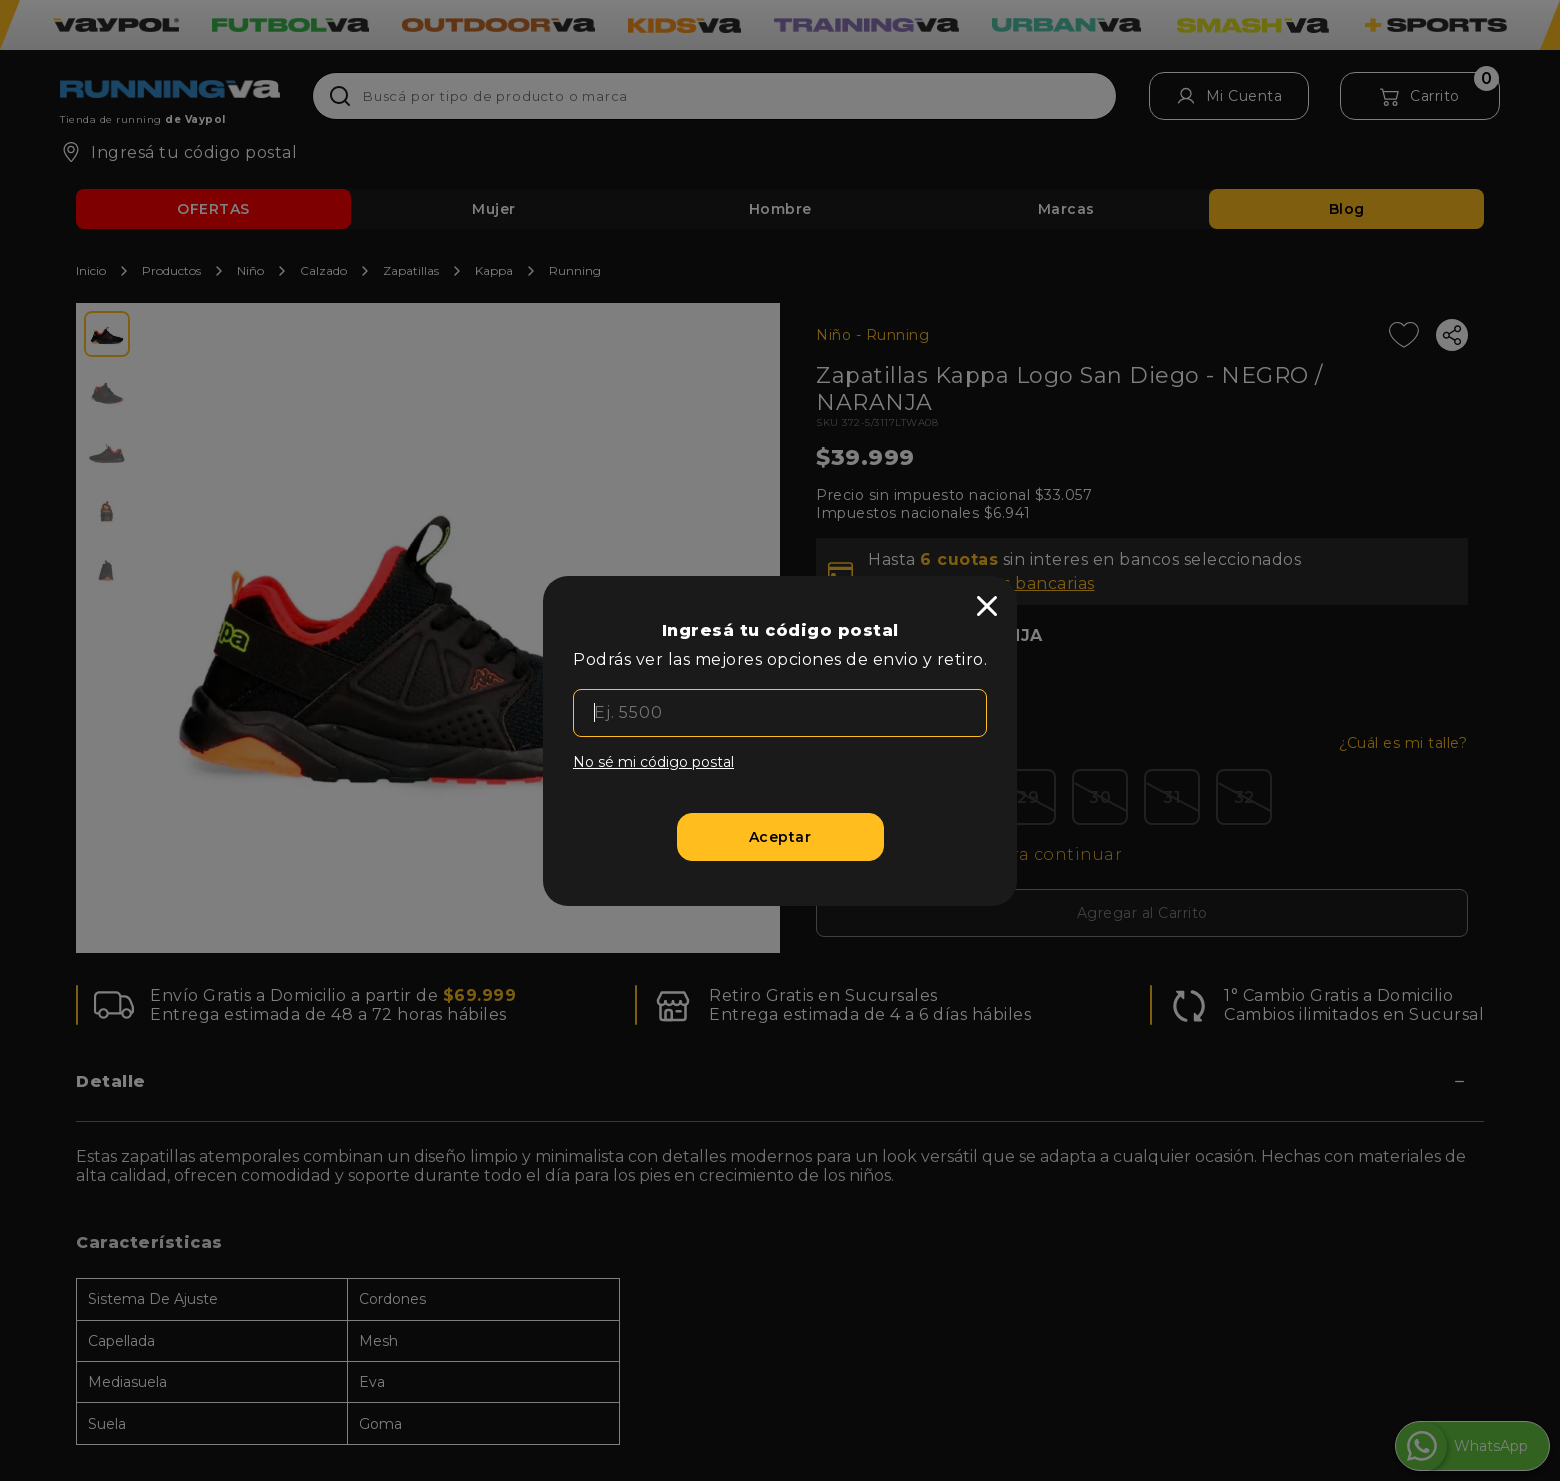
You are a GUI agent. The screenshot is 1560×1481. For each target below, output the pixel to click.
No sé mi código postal (653, 762)
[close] (987, 606)
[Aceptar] (780, 837)
